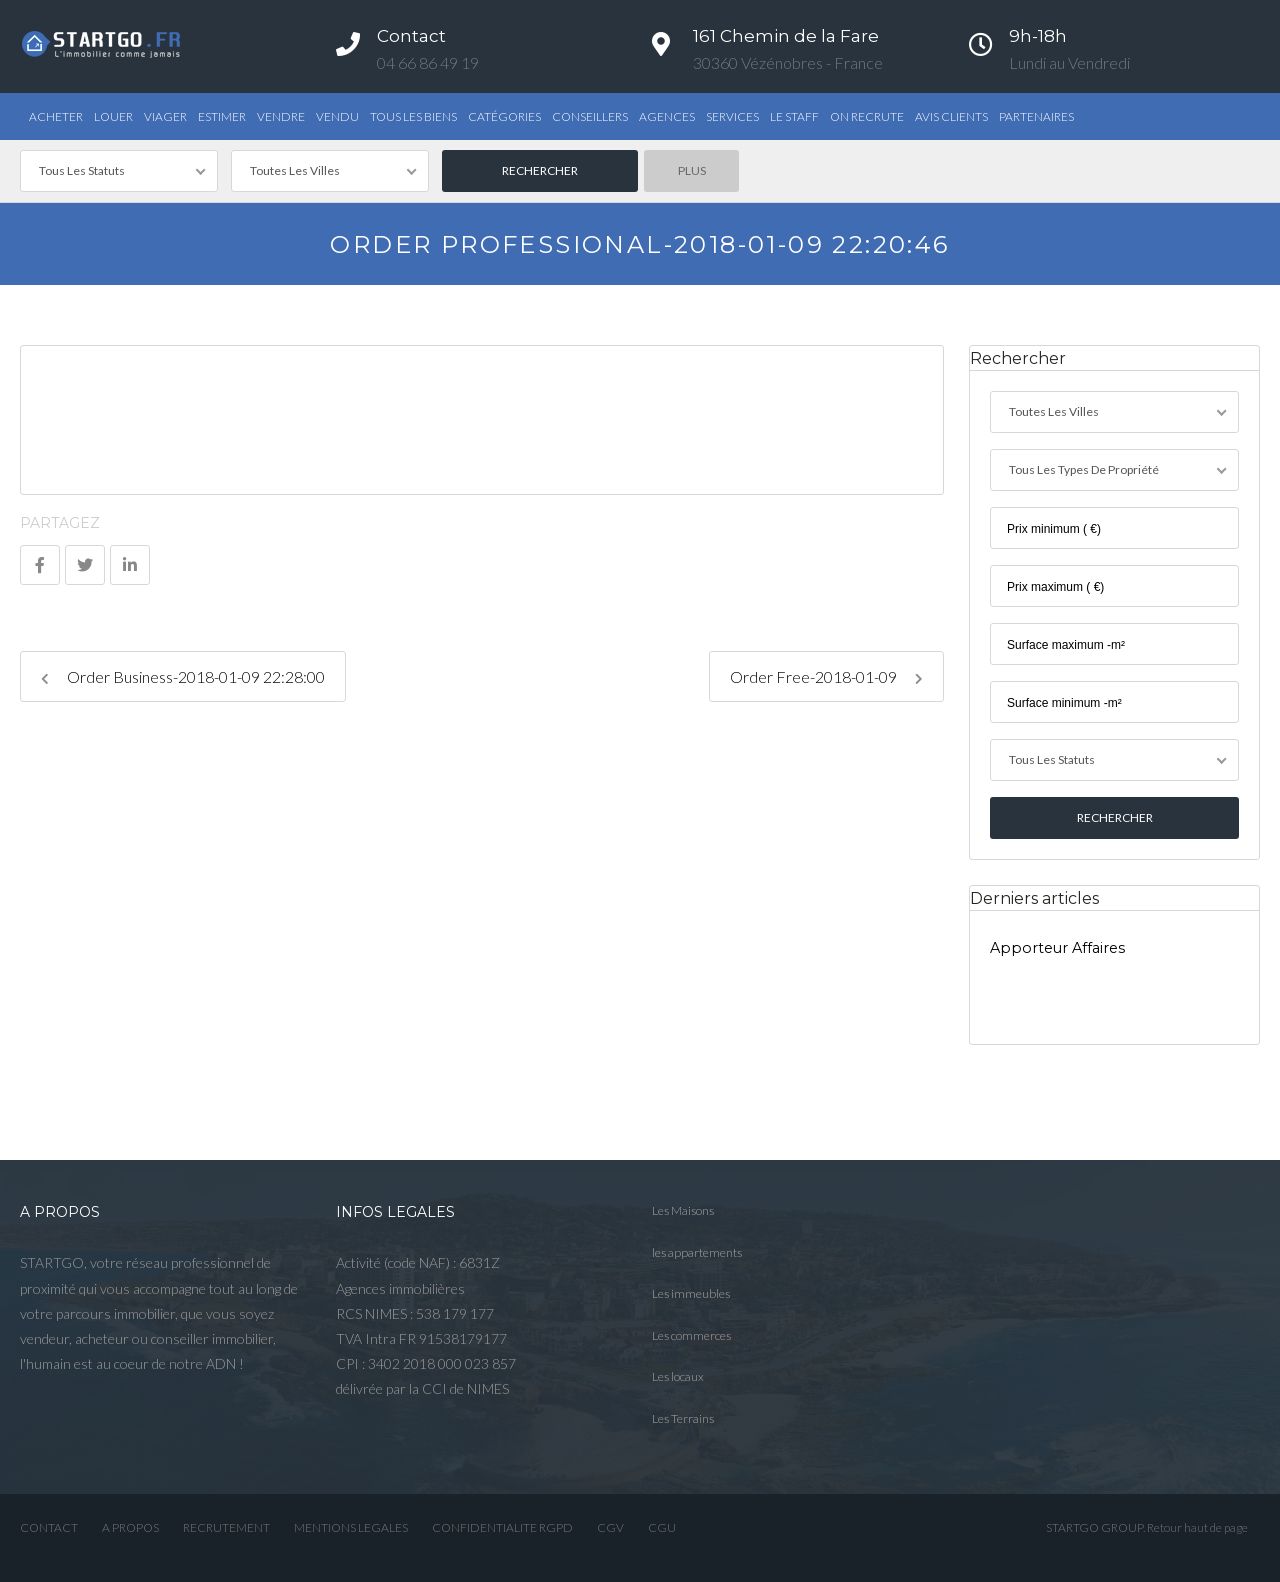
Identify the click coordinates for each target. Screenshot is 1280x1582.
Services (732, 116)
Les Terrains (683, 1418)
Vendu (337, 116)
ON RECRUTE (867, 116)
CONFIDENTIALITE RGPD (502, 1527)
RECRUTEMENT (226, 1527)
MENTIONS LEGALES (351, 1527)
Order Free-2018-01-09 (826, 676)
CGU (662, 1527)
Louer (113, 116)
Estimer (222, 116)
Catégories (504, 116)
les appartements (697, 1252)
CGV (610, 1527)
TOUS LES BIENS (413, 116)
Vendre (281, 116)
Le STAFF (794, 116)
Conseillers (590, 116)
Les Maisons (683, 1210)
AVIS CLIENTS (951, 116)
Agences (667, 116)
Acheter (56, 116)
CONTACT (49, 1527)
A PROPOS (130, 1527)
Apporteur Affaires (1057, 948)
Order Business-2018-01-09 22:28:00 (183, 676)
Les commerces (691, 1335)
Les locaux (678, 1376)
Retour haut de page (1197, 1527)
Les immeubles (691, 1293)
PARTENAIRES (1036, 116)
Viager (165, 116)
